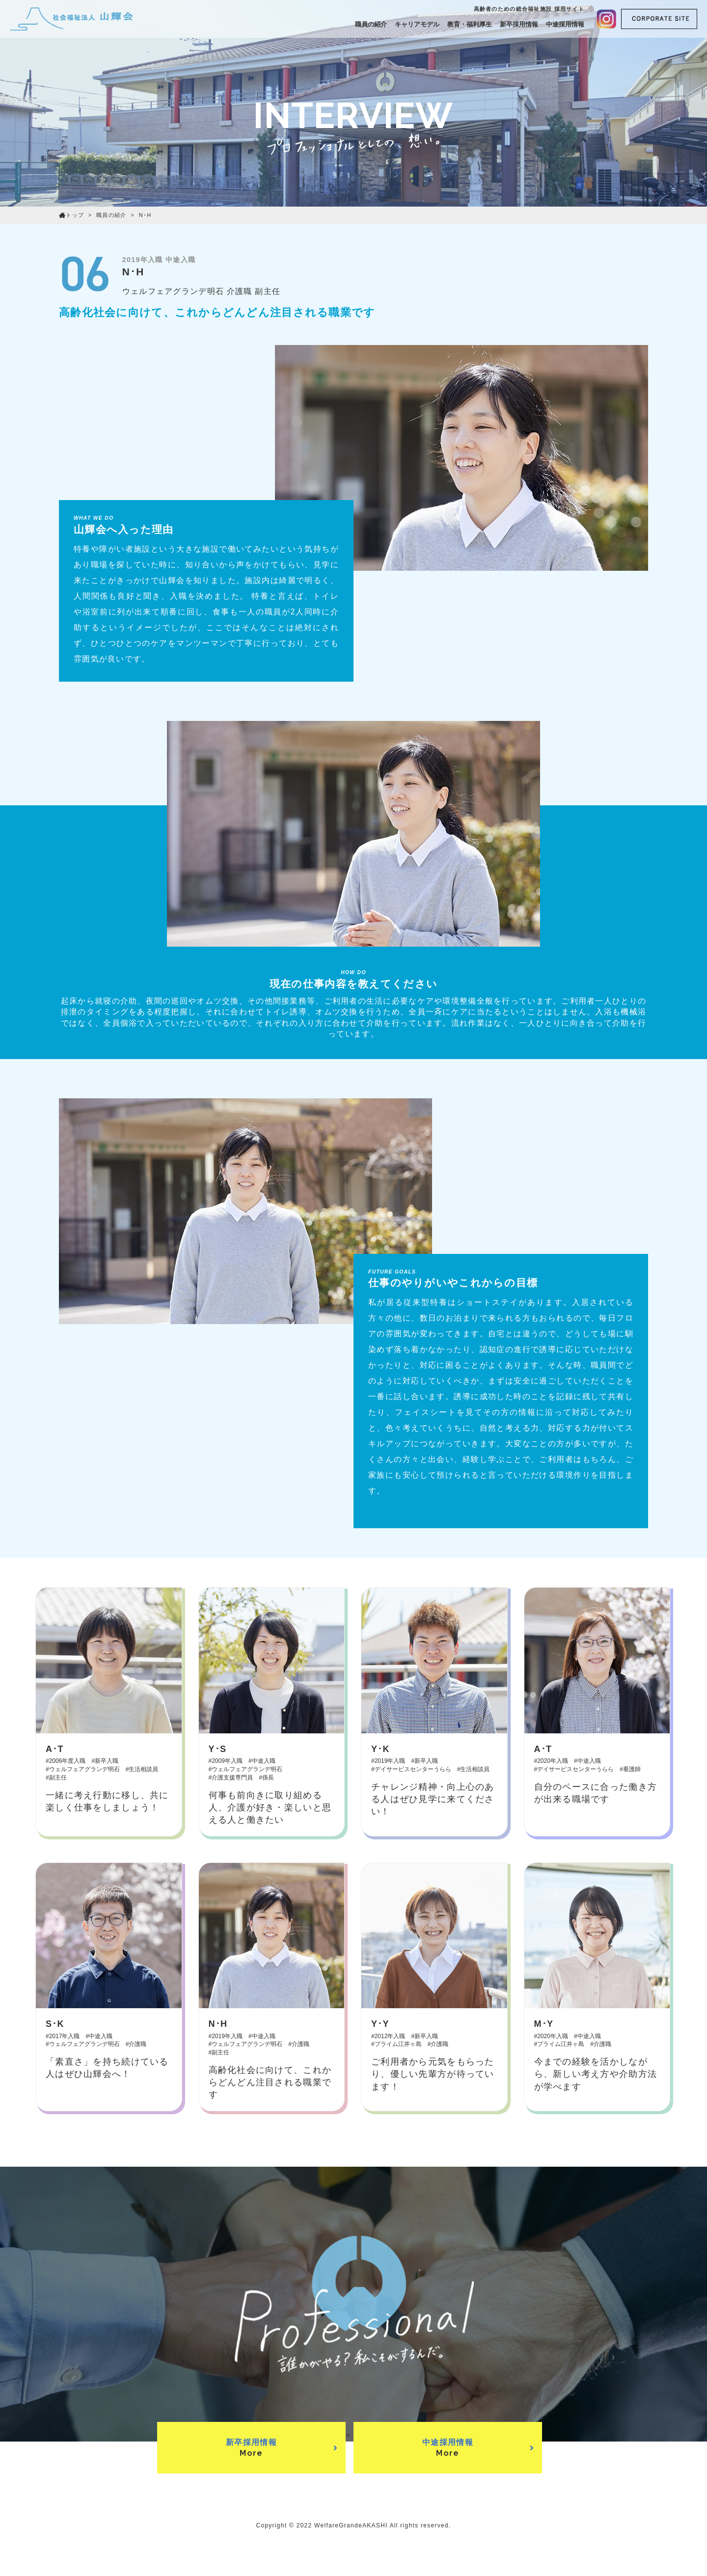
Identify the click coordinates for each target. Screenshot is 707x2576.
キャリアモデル (417, 23)
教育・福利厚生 (469, 23)
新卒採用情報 (519, 23)
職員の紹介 (371, 23)
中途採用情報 (565, 23)
